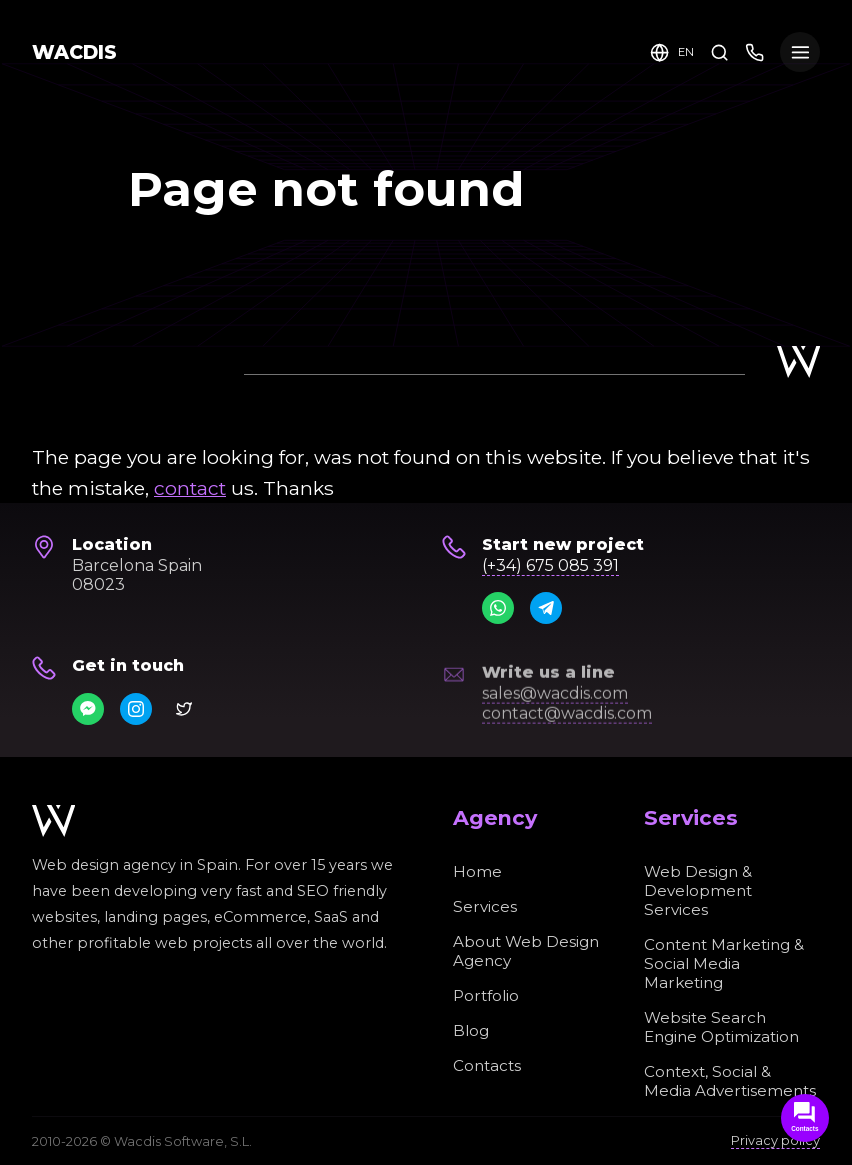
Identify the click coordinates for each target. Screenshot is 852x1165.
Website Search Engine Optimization (721, 1027)
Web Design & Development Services (698, 890)
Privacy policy (775, 1140)
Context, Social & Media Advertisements (730, 1081)
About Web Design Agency (526, 951)
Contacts (487, 1065)
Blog (471, 1030)
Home (477, 871)
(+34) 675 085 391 (550, 565)
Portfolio (486, 995)
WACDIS (74, 52)
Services (485, 906)
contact (190, 488)
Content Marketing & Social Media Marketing (724, 963)
